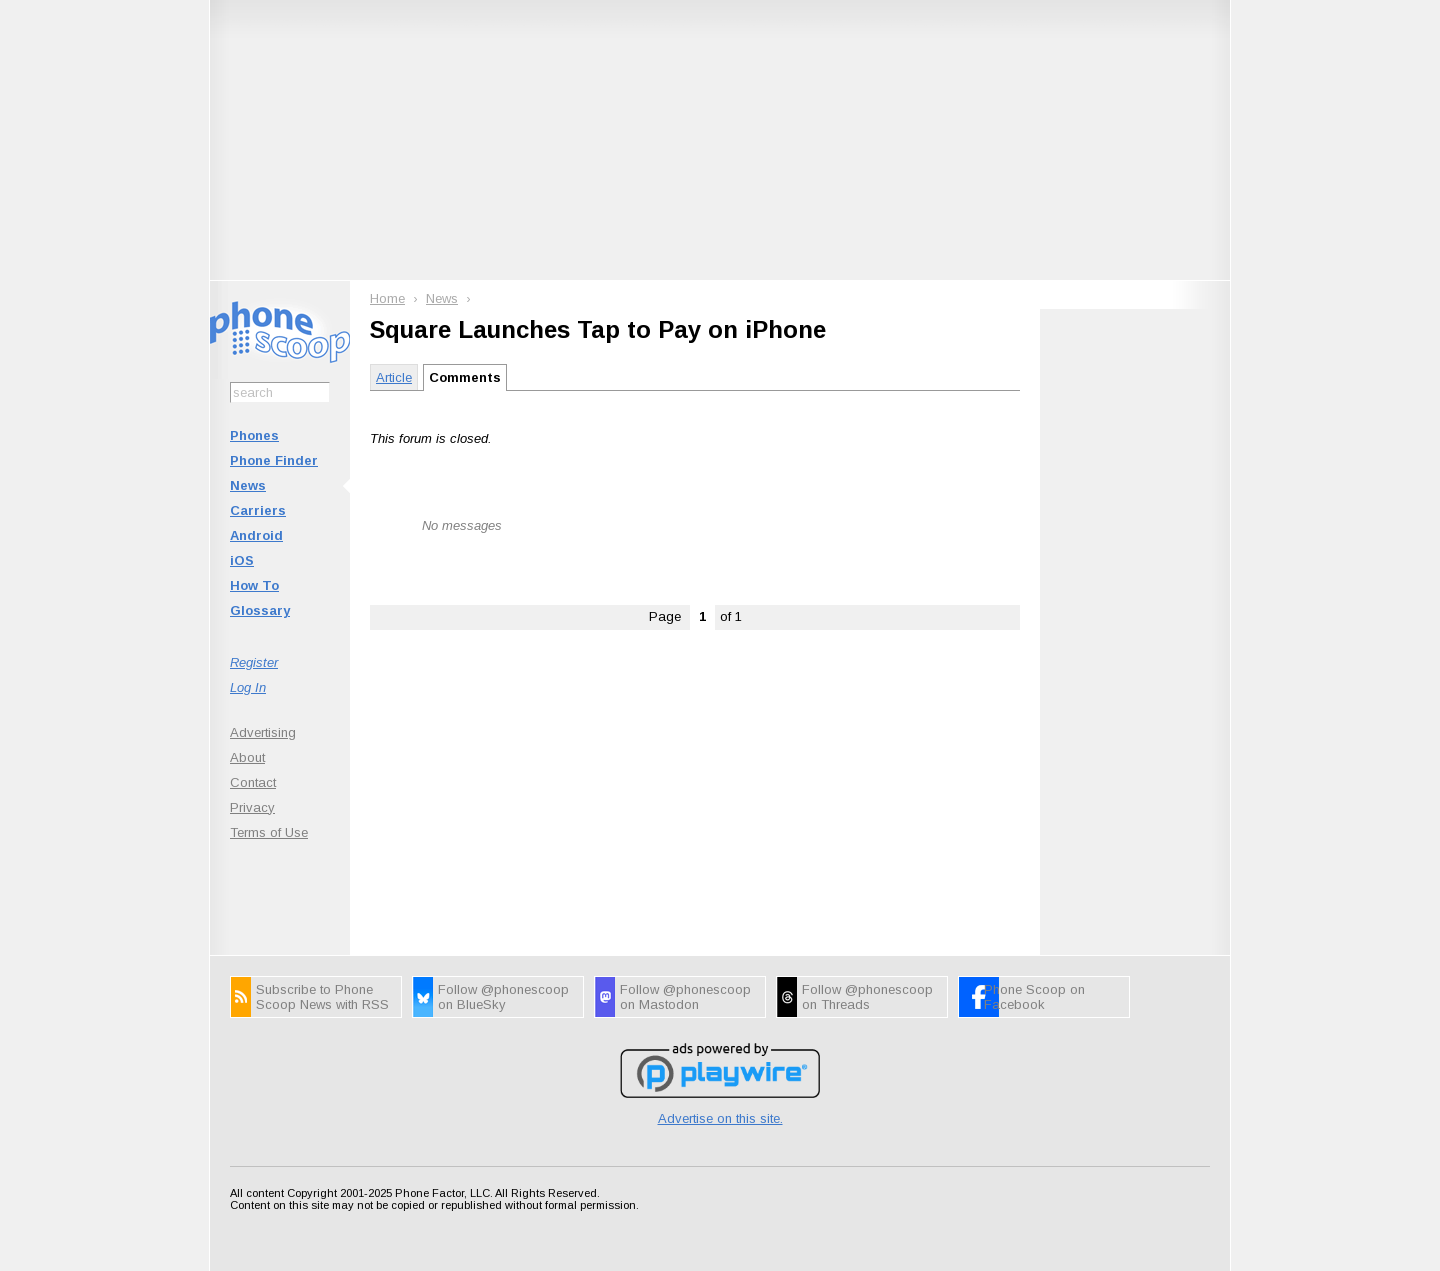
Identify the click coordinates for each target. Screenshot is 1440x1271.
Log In (248, 687)
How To (254, 585)
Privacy (252, 807)
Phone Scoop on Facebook (1034, 997)
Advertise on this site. (720, 1118)
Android (256, 535)
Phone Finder (274, 460)
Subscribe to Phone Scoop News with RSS (322, 997)
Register (254, 662)
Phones (254, 435)
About (247, 757)
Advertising (263, 732)
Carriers (258, 510)
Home (387, 298)
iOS (242, 560)
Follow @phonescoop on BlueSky (503, 997)
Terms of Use (269, 832)
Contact (253, 782)
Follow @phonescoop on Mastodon (685, 997)
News (248, 485)
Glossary (260, 610)
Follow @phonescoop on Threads (867, 997)
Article (394, 377)
